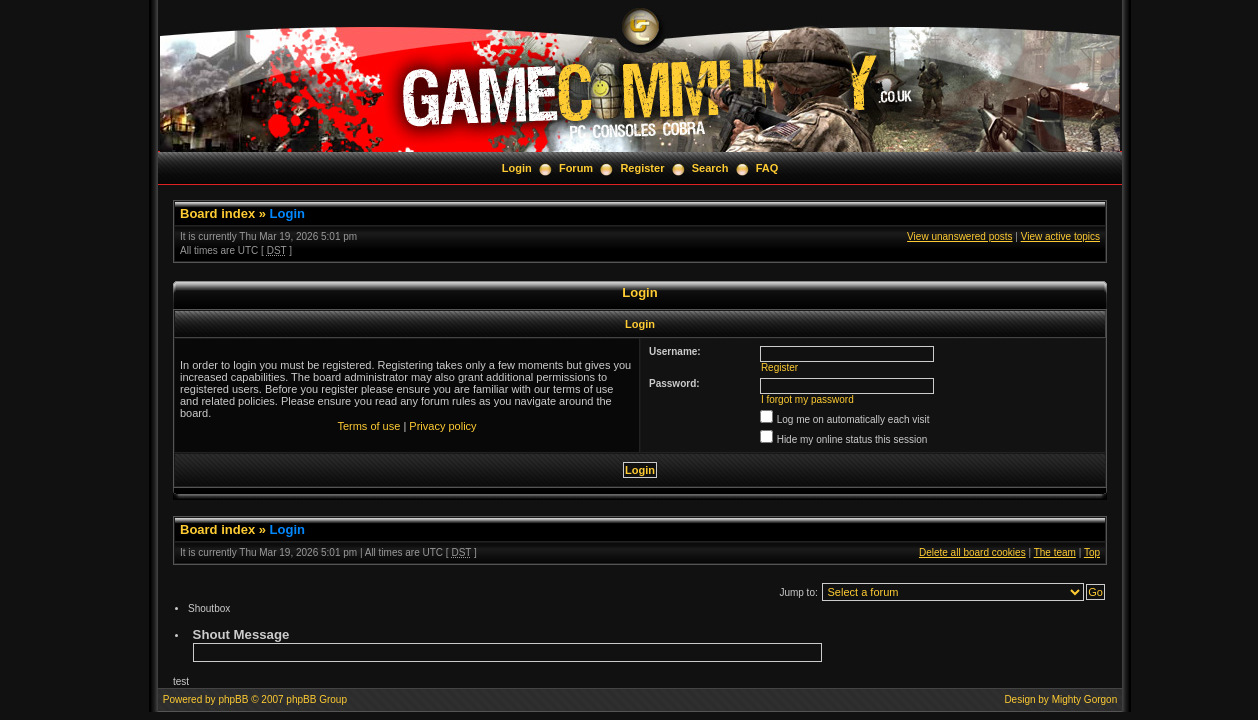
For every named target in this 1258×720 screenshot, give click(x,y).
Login (517, 168)
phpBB (233, 699)
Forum (576, 168)
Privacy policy (442, 426)
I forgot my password (807, 399)
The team (1055, 552)
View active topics (1060, 236)
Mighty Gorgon (1085, 699)
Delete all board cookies (972, 552)
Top (1092, 552)
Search (710, 168)
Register (642, 168)
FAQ (767, 168)
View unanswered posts (959, 236)
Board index (217, 213)
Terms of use (368, 426)
